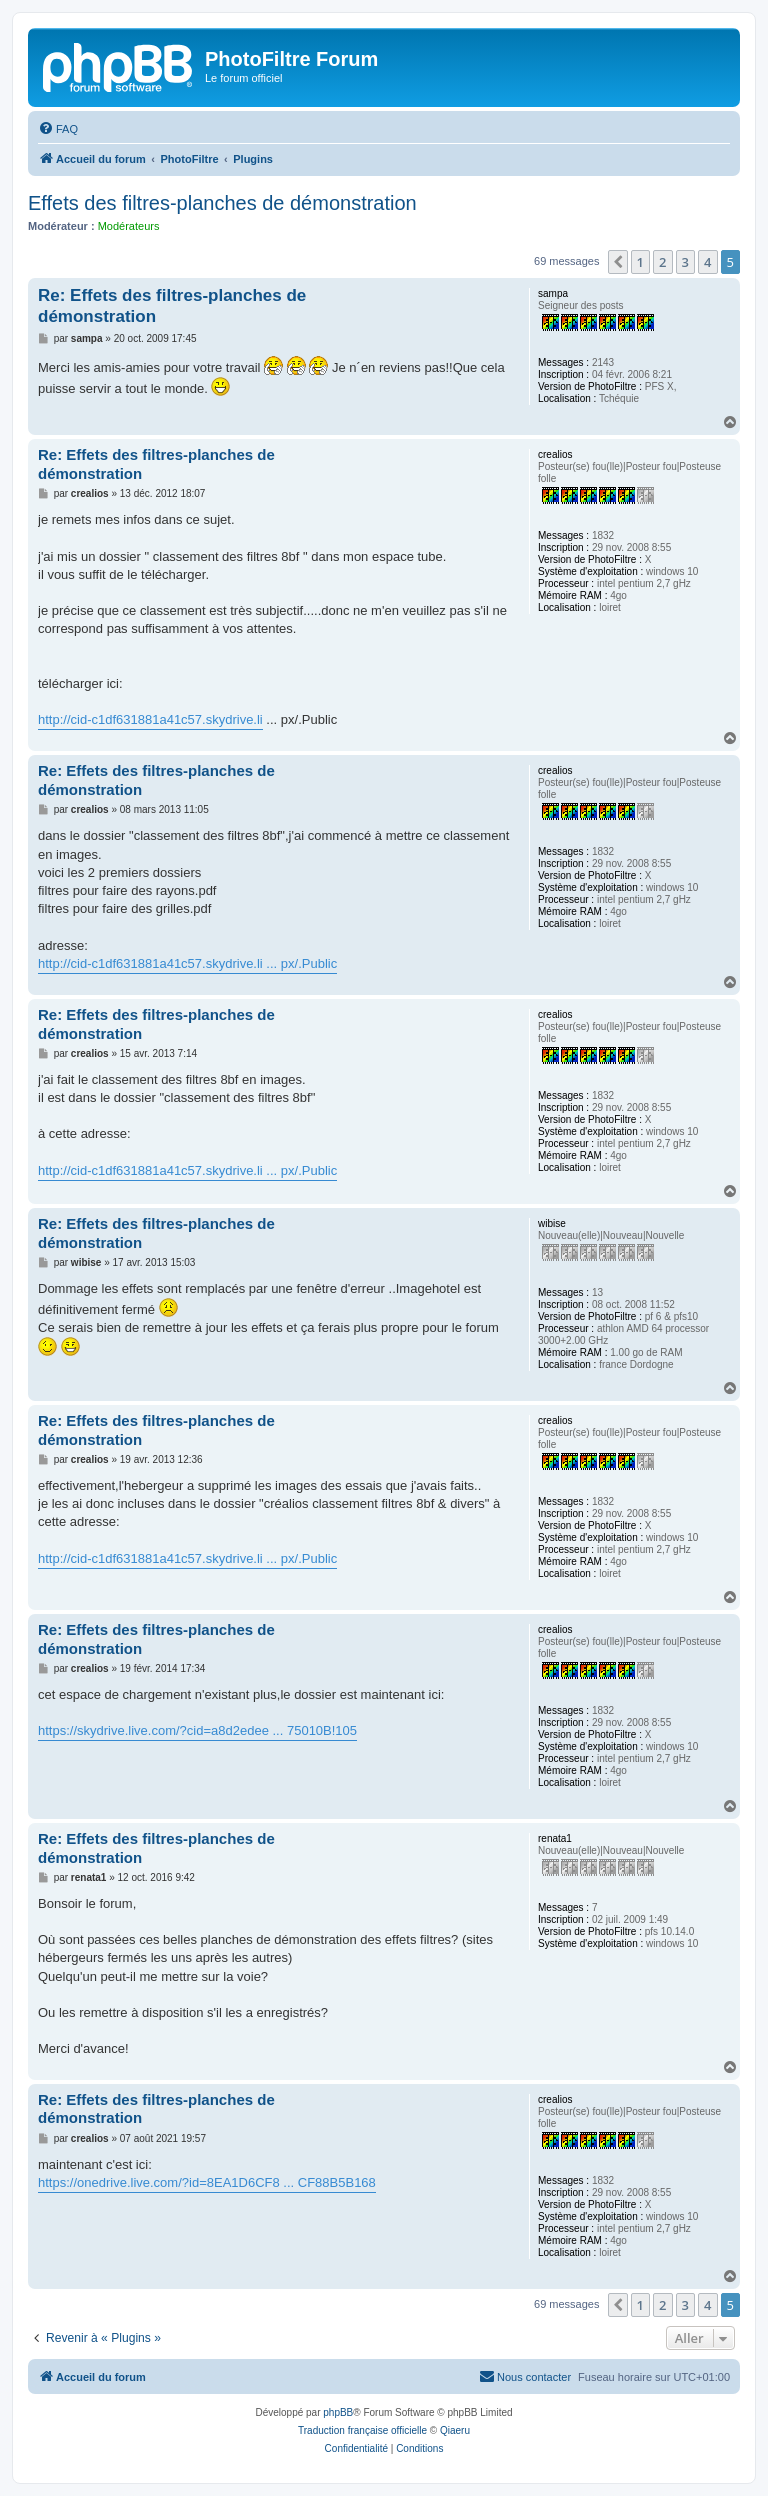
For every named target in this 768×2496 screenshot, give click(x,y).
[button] (618, 262)
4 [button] (707, 262)
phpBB (338, 2412)
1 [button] (640, 262)
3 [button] (685, 262)
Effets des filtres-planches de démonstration (222, 203)
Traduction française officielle (362, 2430)
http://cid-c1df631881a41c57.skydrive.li (150, 719)
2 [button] (662, 262)
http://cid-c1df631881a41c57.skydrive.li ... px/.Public (187, 963)
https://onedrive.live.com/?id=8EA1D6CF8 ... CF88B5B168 (207, 2182)
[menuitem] (58, 129)
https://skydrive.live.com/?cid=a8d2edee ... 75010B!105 (197, 1730)
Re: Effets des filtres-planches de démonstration (172, 306)
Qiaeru (455, 2430)
